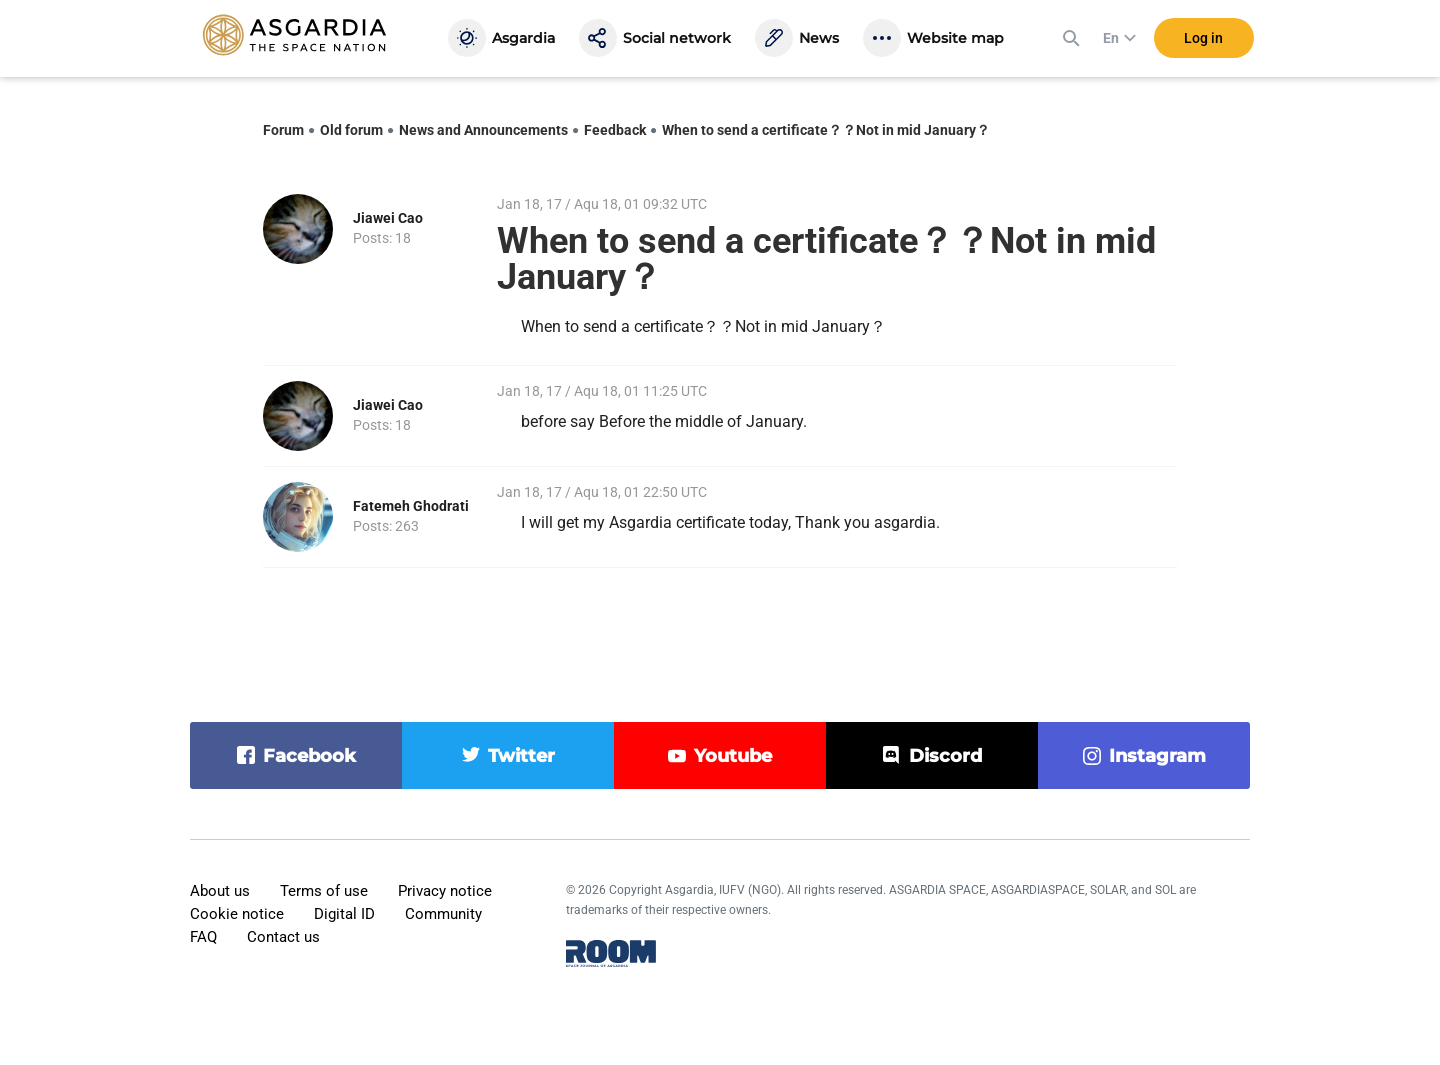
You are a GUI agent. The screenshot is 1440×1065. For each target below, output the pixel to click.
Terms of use (324, 891)
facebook (309, 756)
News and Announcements (483, 130)
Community (443, 914)
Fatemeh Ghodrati (411, 506)
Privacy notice (445, 891)
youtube (733, 756)
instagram (1157, 756)
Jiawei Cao (388, 218)
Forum (283, 130)
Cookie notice (237, 914)
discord (945, 756)
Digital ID (344, 914)
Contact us (283, 937)
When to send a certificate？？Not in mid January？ (826, 130)
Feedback (615, 130)
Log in (1203, 39)
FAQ (203, 937)
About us (220, 891)
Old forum (351, 130)
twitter (521, 756)
